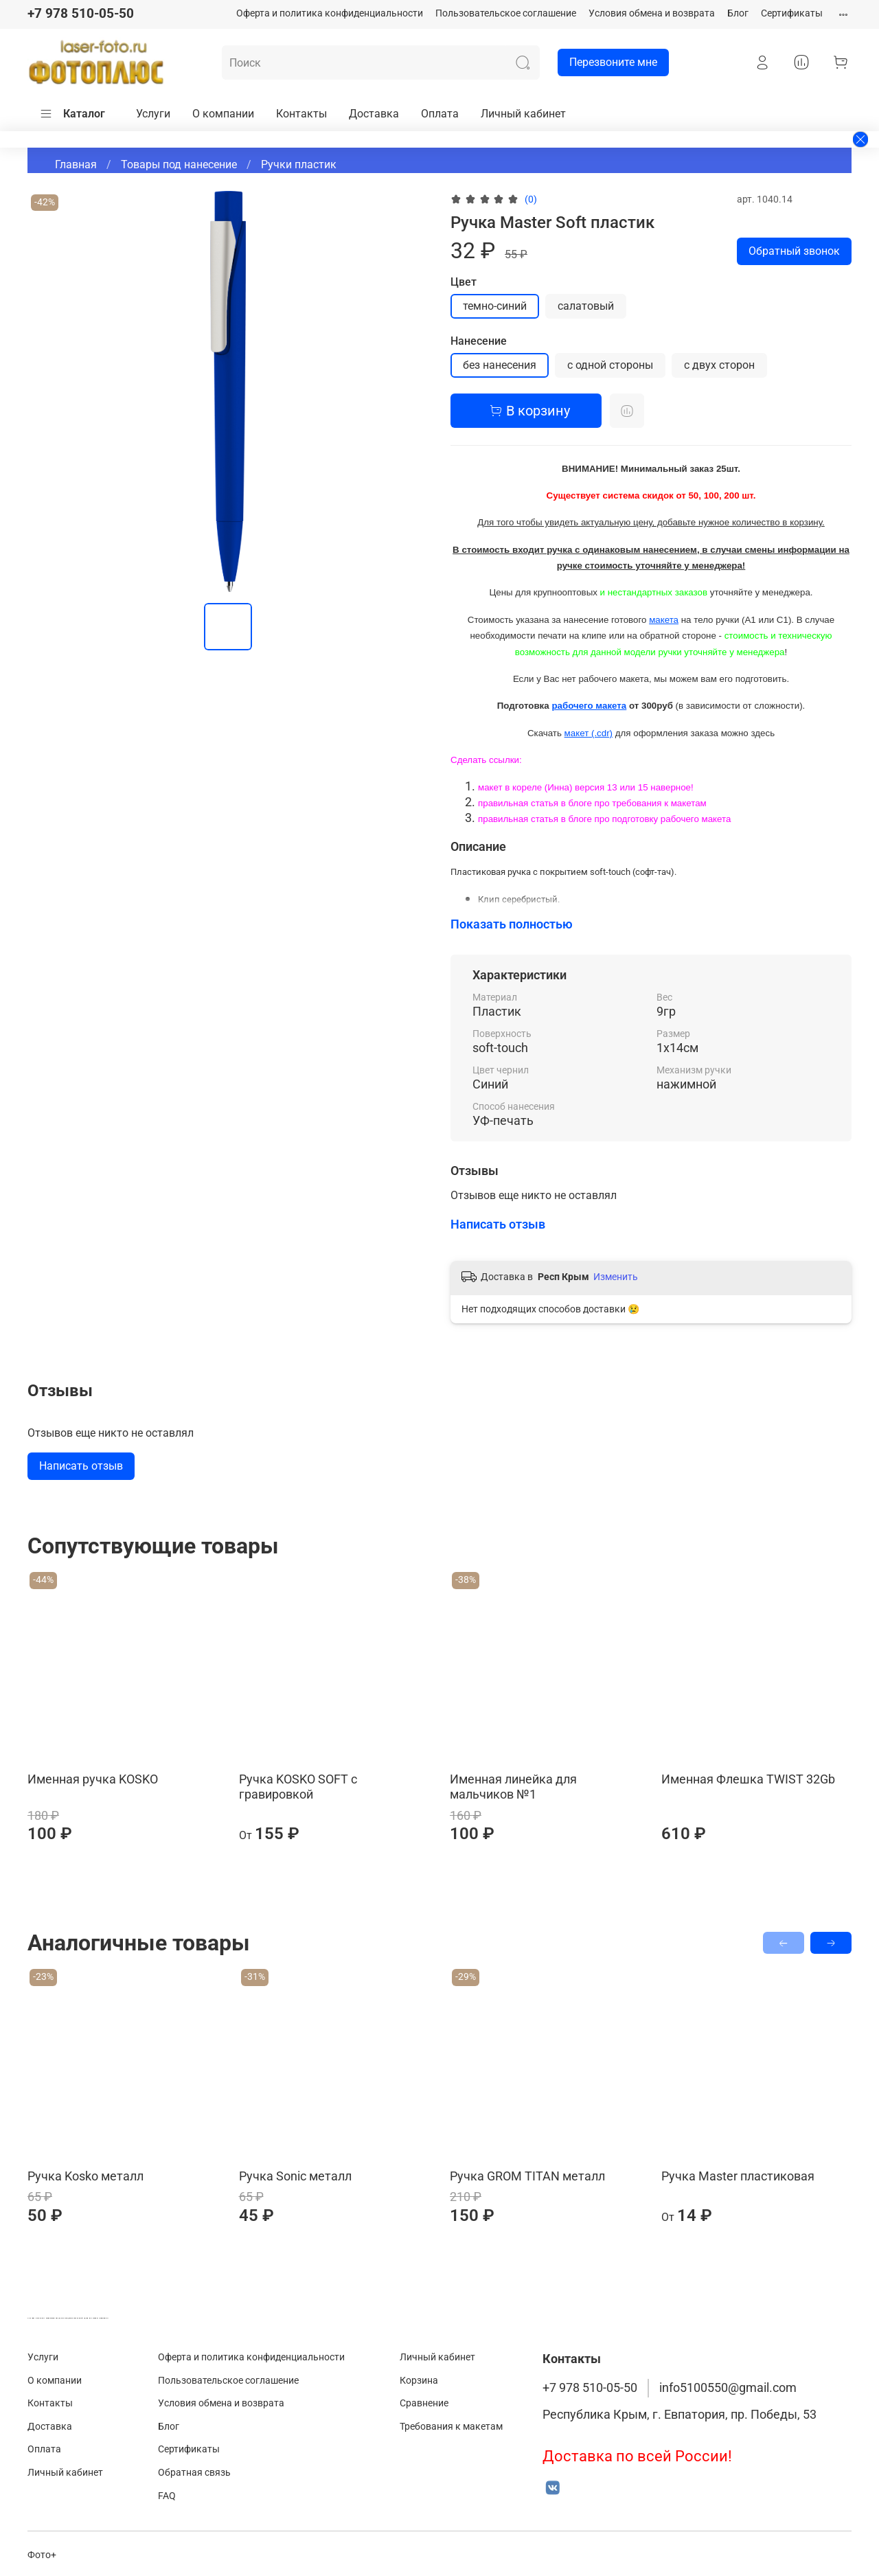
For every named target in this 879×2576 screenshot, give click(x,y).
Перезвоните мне (607, 62)
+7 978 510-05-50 (80, 13)
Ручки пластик (298, 164)
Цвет (463, 281)
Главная (76, 164)
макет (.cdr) (588, 733)
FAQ (167, 2496)
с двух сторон (719, 365)
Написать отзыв (81, 1465)
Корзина (419, 2380)
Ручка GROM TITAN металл (527, 2176)
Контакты (301, 113)
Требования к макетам (451, 2426)
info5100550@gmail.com (728, 2388)
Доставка (374, 113)
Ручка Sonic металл (295, 2176)
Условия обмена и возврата (652, 13)
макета (663, 620)
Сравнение (424, 2403)
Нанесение (478, 340)
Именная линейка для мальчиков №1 (513, 1787)
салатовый (586, 305)
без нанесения (499, 365)
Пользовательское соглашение (505, 13)
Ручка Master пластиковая (737, 2176)
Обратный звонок (794, 251)
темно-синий (495, 305)
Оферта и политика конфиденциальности (329, 13)
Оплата (440, 113)
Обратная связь (194, 2472)
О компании (223, 113)
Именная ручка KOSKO (92, 1779)
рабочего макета (588, 705)
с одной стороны (610, 365)
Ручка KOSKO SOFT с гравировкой (298, 1787)
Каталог (72, 114)
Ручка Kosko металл (85, 2176)
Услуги (153, 113)
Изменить (615, 1276)
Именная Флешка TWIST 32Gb (748, 1779)
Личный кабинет (523, 113)
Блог (738, 13)
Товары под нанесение (179, 164)
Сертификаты (792, 13)
